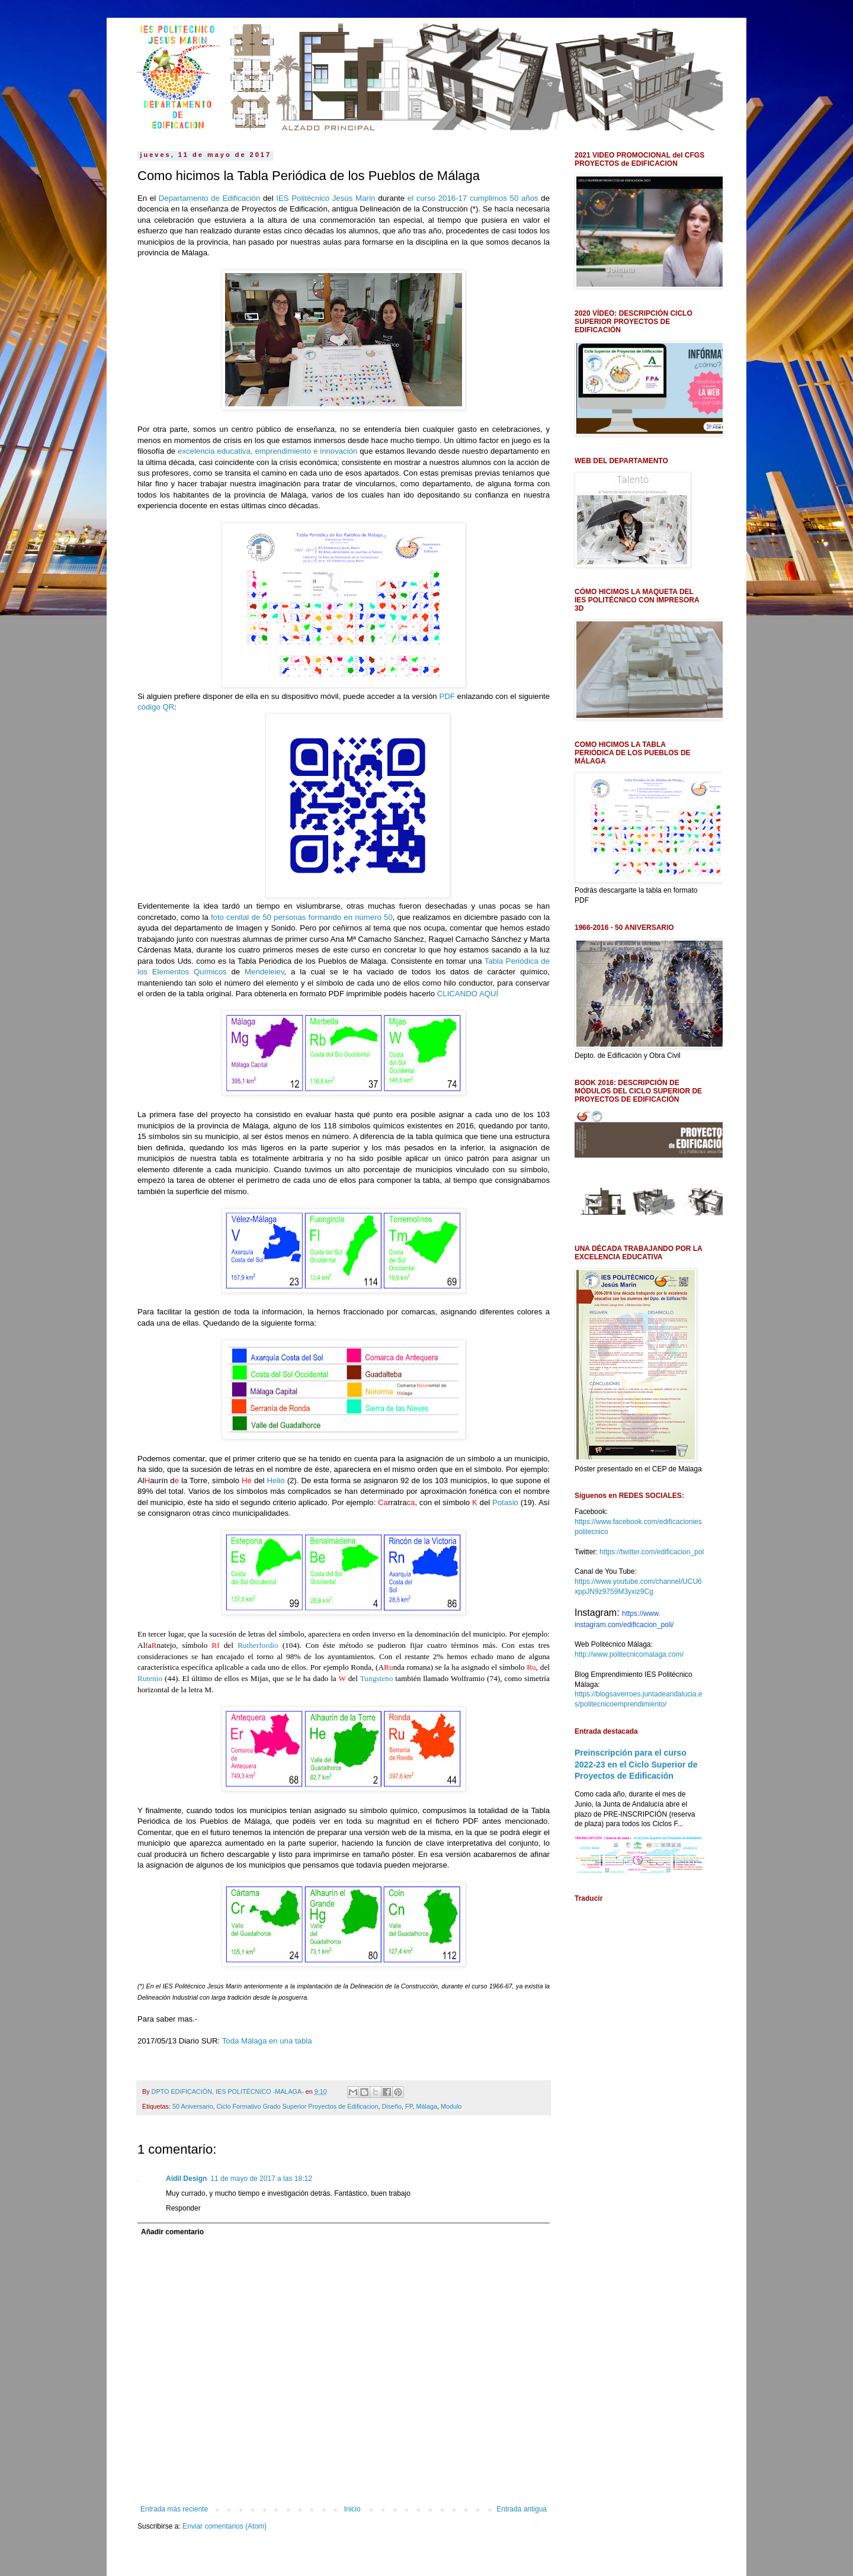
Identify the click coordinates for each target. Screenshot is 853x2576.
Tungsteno (376, 1678)
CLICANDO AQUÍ (467, 993)
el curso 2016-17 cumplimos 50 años (473, 198)
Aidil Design (186, 2178)
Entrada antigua (521, 2509)
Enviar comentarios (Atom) (224, 2526)
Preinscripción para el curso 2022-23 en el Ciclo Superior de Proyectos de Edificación (636, 1764)
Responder (183, 2208)
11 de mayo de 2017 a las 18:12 (261, 2178)
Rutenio (149, 1678)
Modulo (451, 2106)
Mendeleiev (264, 971)
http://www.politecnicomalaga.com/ (629, 1654)
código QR (155, 706)
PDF (446, 696)
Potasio (505, 1502)
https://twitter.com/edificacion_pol (651, 1552)
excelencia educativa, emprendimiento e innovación (267, 451)
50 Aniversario (192, 2106)
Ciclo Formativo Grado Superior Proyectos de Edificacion (297, 2106)
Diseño (392, 2106)
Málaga (426, 2106)
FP (408, 2106)
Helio (276, 1480)
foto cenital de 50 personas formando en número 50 (302, 917)
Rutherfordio (258, 1645)
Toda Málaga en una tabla (267, 2040)
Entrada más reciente (174, 2509)
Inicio (352, 2509)
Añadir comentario (172, 2232)
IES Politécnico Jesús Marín (325, 198)
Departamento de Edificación (209, 198)
